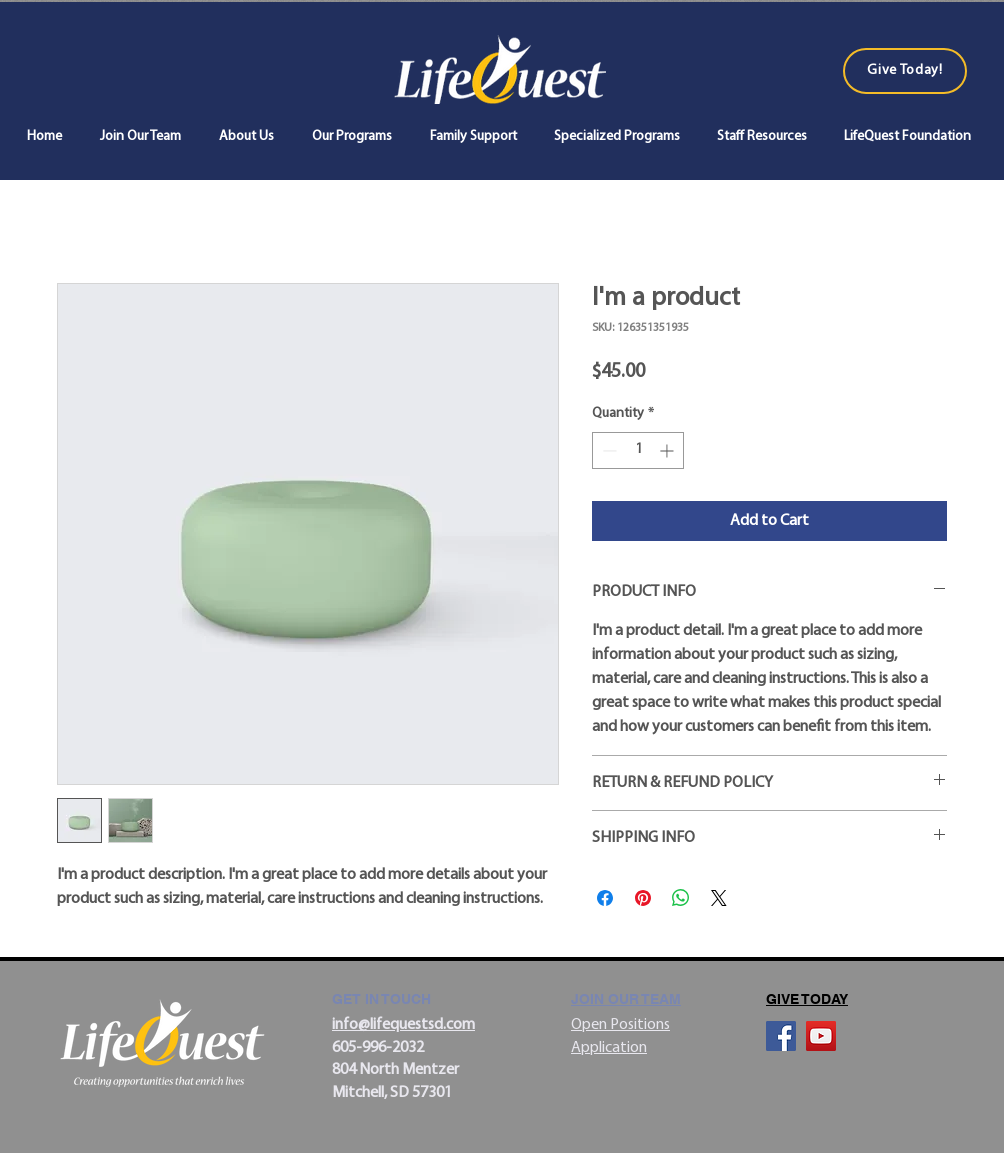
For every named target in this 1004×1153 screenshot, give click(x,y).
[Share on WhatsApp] (681, 898)
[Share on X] (719, 898)
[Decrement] (607, 450)
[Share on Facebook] (605, 898)
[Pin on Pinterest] (643, 898)
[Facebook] (781, 1036)
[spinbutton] (638, 450)
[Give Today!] (905, 71)
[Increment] (668, 450)
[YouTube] (821, 1036)
